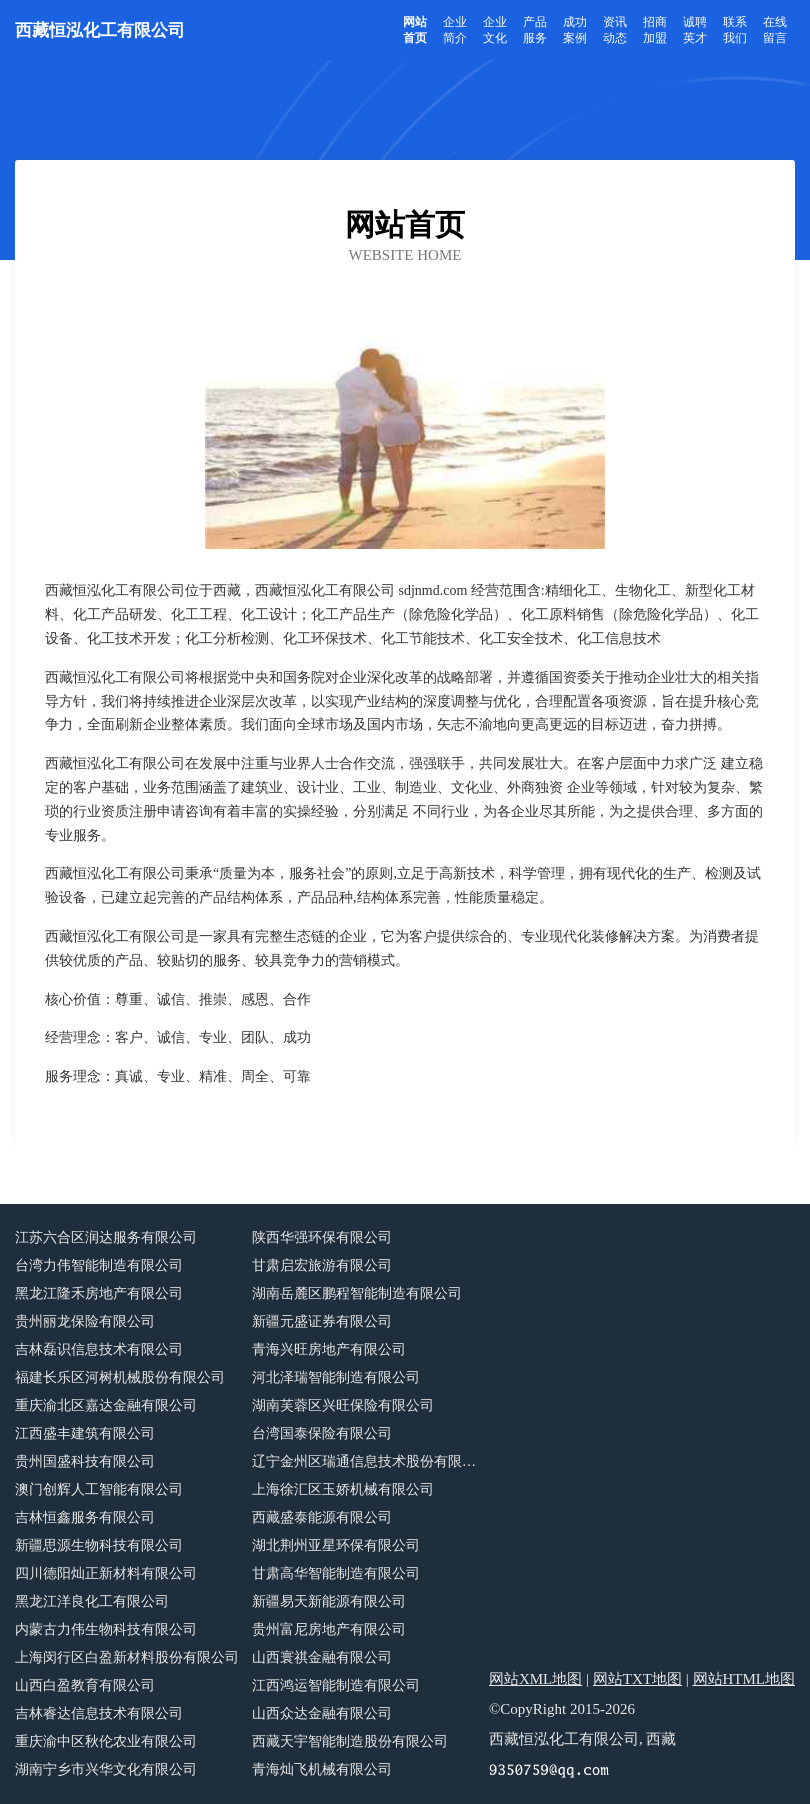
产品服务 (535, 30)
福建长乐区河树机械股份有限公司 (120, 1377)
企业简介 (455, 30)
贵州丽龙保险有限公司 (85, 1321)
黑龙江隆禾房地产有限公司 (99, 1293)
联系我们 (735, 30)
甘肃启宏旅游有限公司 (322, 1265)
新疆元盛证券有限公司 (322, 1321)
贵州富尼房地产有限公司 (329, 1629)
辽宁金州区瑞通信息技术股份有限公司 (370, 1461)
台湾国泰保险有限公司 (322, 1433)
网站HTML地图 (744, 1679)
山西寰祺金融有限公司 (322, 1657)
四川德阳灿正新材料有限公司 (106, 1573)
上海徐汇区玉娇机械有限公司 (343, 1489)
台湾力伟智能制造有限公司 (99, 1265)
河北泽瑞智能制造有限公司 (336, 1377)
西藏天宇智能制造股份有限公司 (350, 1741)
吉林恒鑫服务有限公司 (85, 1517)
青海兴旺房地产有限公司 (329, 1349)
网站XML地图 (535, 1679)
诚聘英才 (695, 30)
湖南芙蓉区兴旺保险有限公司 (343, 1405)
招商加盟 (655, 30)
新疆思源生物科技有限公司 (99, 1545)
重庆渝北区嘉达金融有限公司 (106, 1405)
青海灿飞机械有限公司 (322, 1769)
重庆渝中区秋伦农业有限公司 (106, 1741)
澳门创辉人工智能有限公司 (99, 1489)
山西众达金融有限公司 (322, 1713)
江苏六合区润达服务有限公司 (106, 1237)
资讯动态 (615, 30)
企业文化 (495, 30)
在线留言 (775, 30)
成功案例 (575, 30)
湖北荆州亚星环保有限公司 (336, 1545)
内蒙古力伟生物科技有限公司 (106, 1629)
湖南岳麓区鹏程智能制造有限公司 (357, 1293)
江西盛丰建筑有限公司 (85, 1433)
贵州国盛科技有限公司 (85, 1461)
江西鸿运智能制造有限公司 (336, 1685)
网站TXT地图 (637, 1679)
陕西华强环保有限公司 (322, 1237)
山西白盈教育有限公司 (85, 1685)
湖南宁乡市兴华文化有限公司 (106, 1769)
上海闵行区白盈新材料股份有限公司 (127, 1657)
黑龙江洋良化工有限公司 (92, 1601)
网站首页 (415, 30)
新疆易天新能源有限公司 (329, 1601)
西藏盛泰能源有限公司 (322, 1517)
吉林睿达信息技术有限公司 (99, 1713)
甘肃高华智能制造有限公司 (336, 1573)
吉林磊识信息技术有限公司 (99, 1349)
